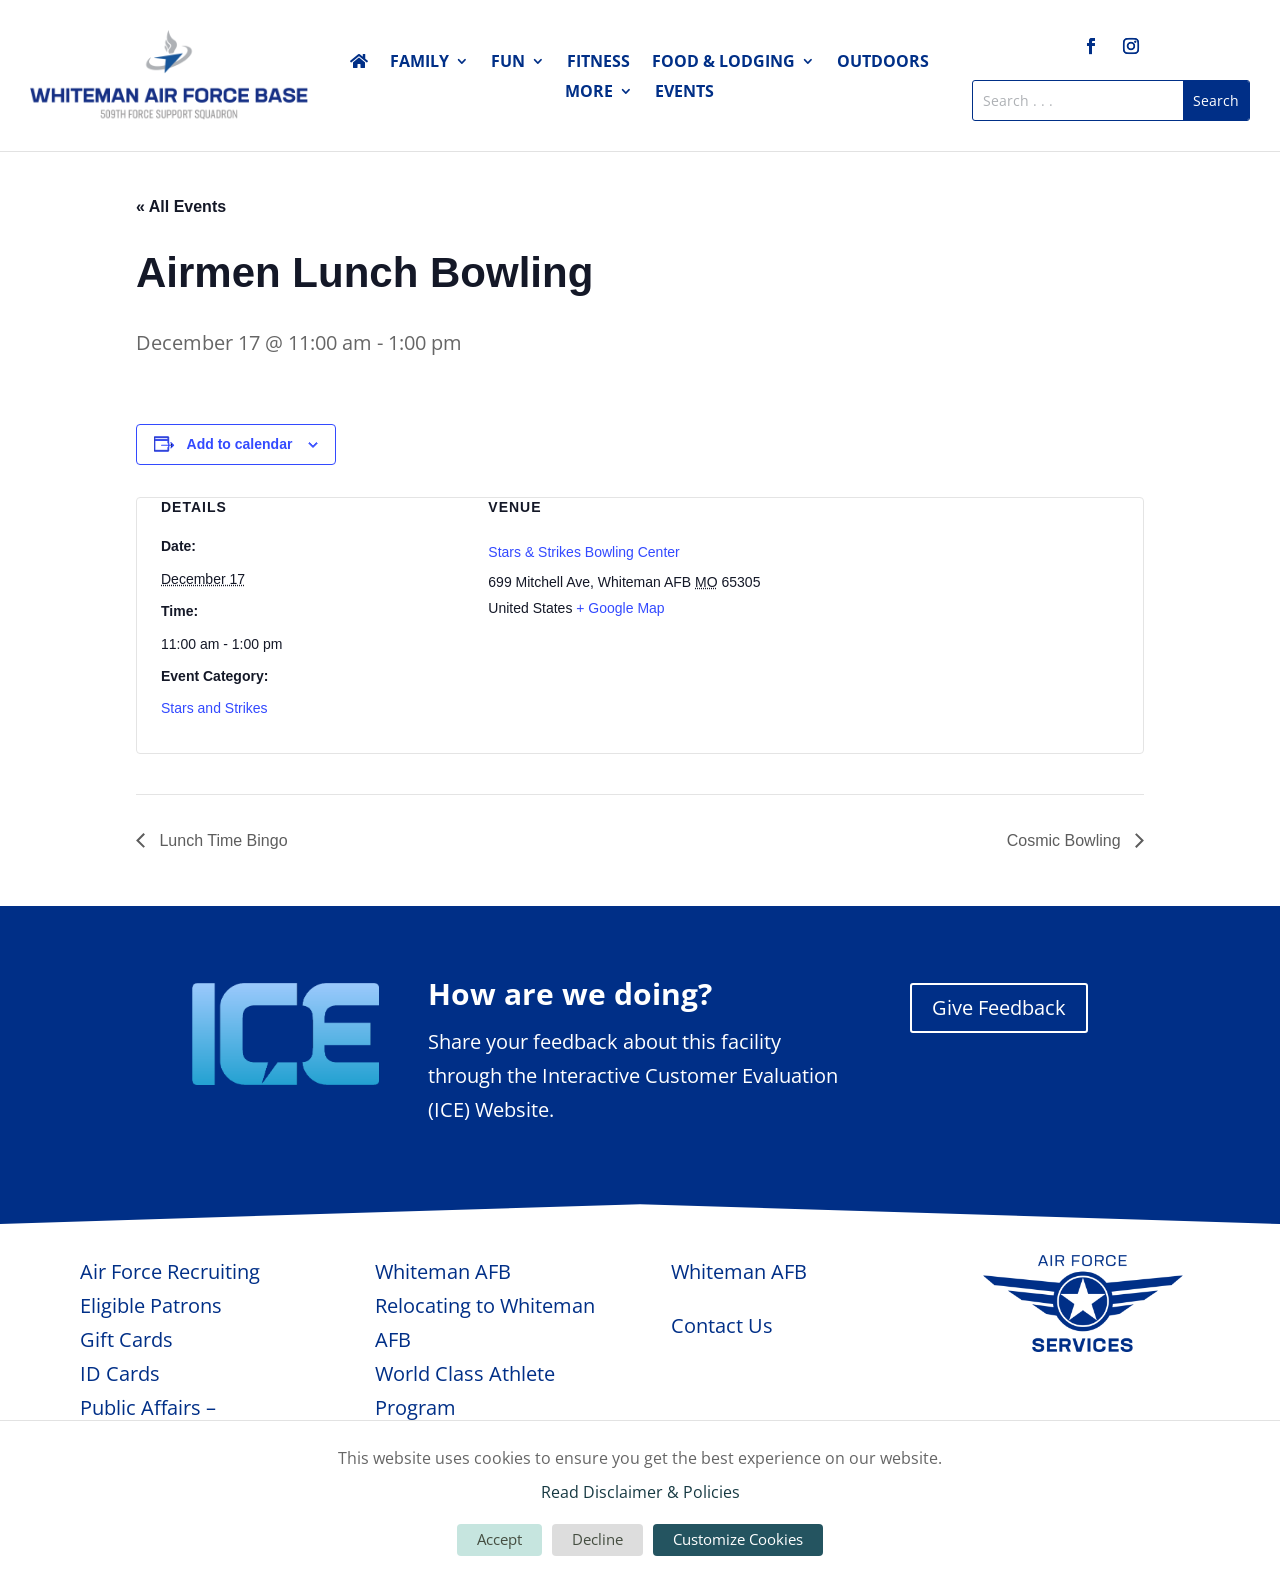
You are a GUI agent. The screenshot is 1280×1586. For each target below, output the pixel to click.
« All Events (181, 206)
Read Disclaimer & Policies (640, 1492)
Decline (597, 1539)
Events (684, 93)
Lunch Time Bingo (221, 840)
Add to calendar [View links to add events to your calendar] (240, 444)
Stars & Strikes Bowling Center (583, 552)
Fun (508, 63)
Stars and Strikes (214, 708)
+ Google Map (620, 608)
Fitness (598, 63)
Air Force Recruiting (170, 1271)
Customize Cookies (738, 1539)
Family (419, 63)
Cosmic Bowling (1066, 840)
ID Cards (120, 1373)
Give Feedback (999, 1007)
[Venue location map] (967, 603)
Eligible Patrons (151, 1305)
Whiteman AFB (443, 1271)
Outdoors (883, 63)
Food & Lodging (723, 63)
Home (359, 65)
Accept (499, 1539)
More (589, 93)
